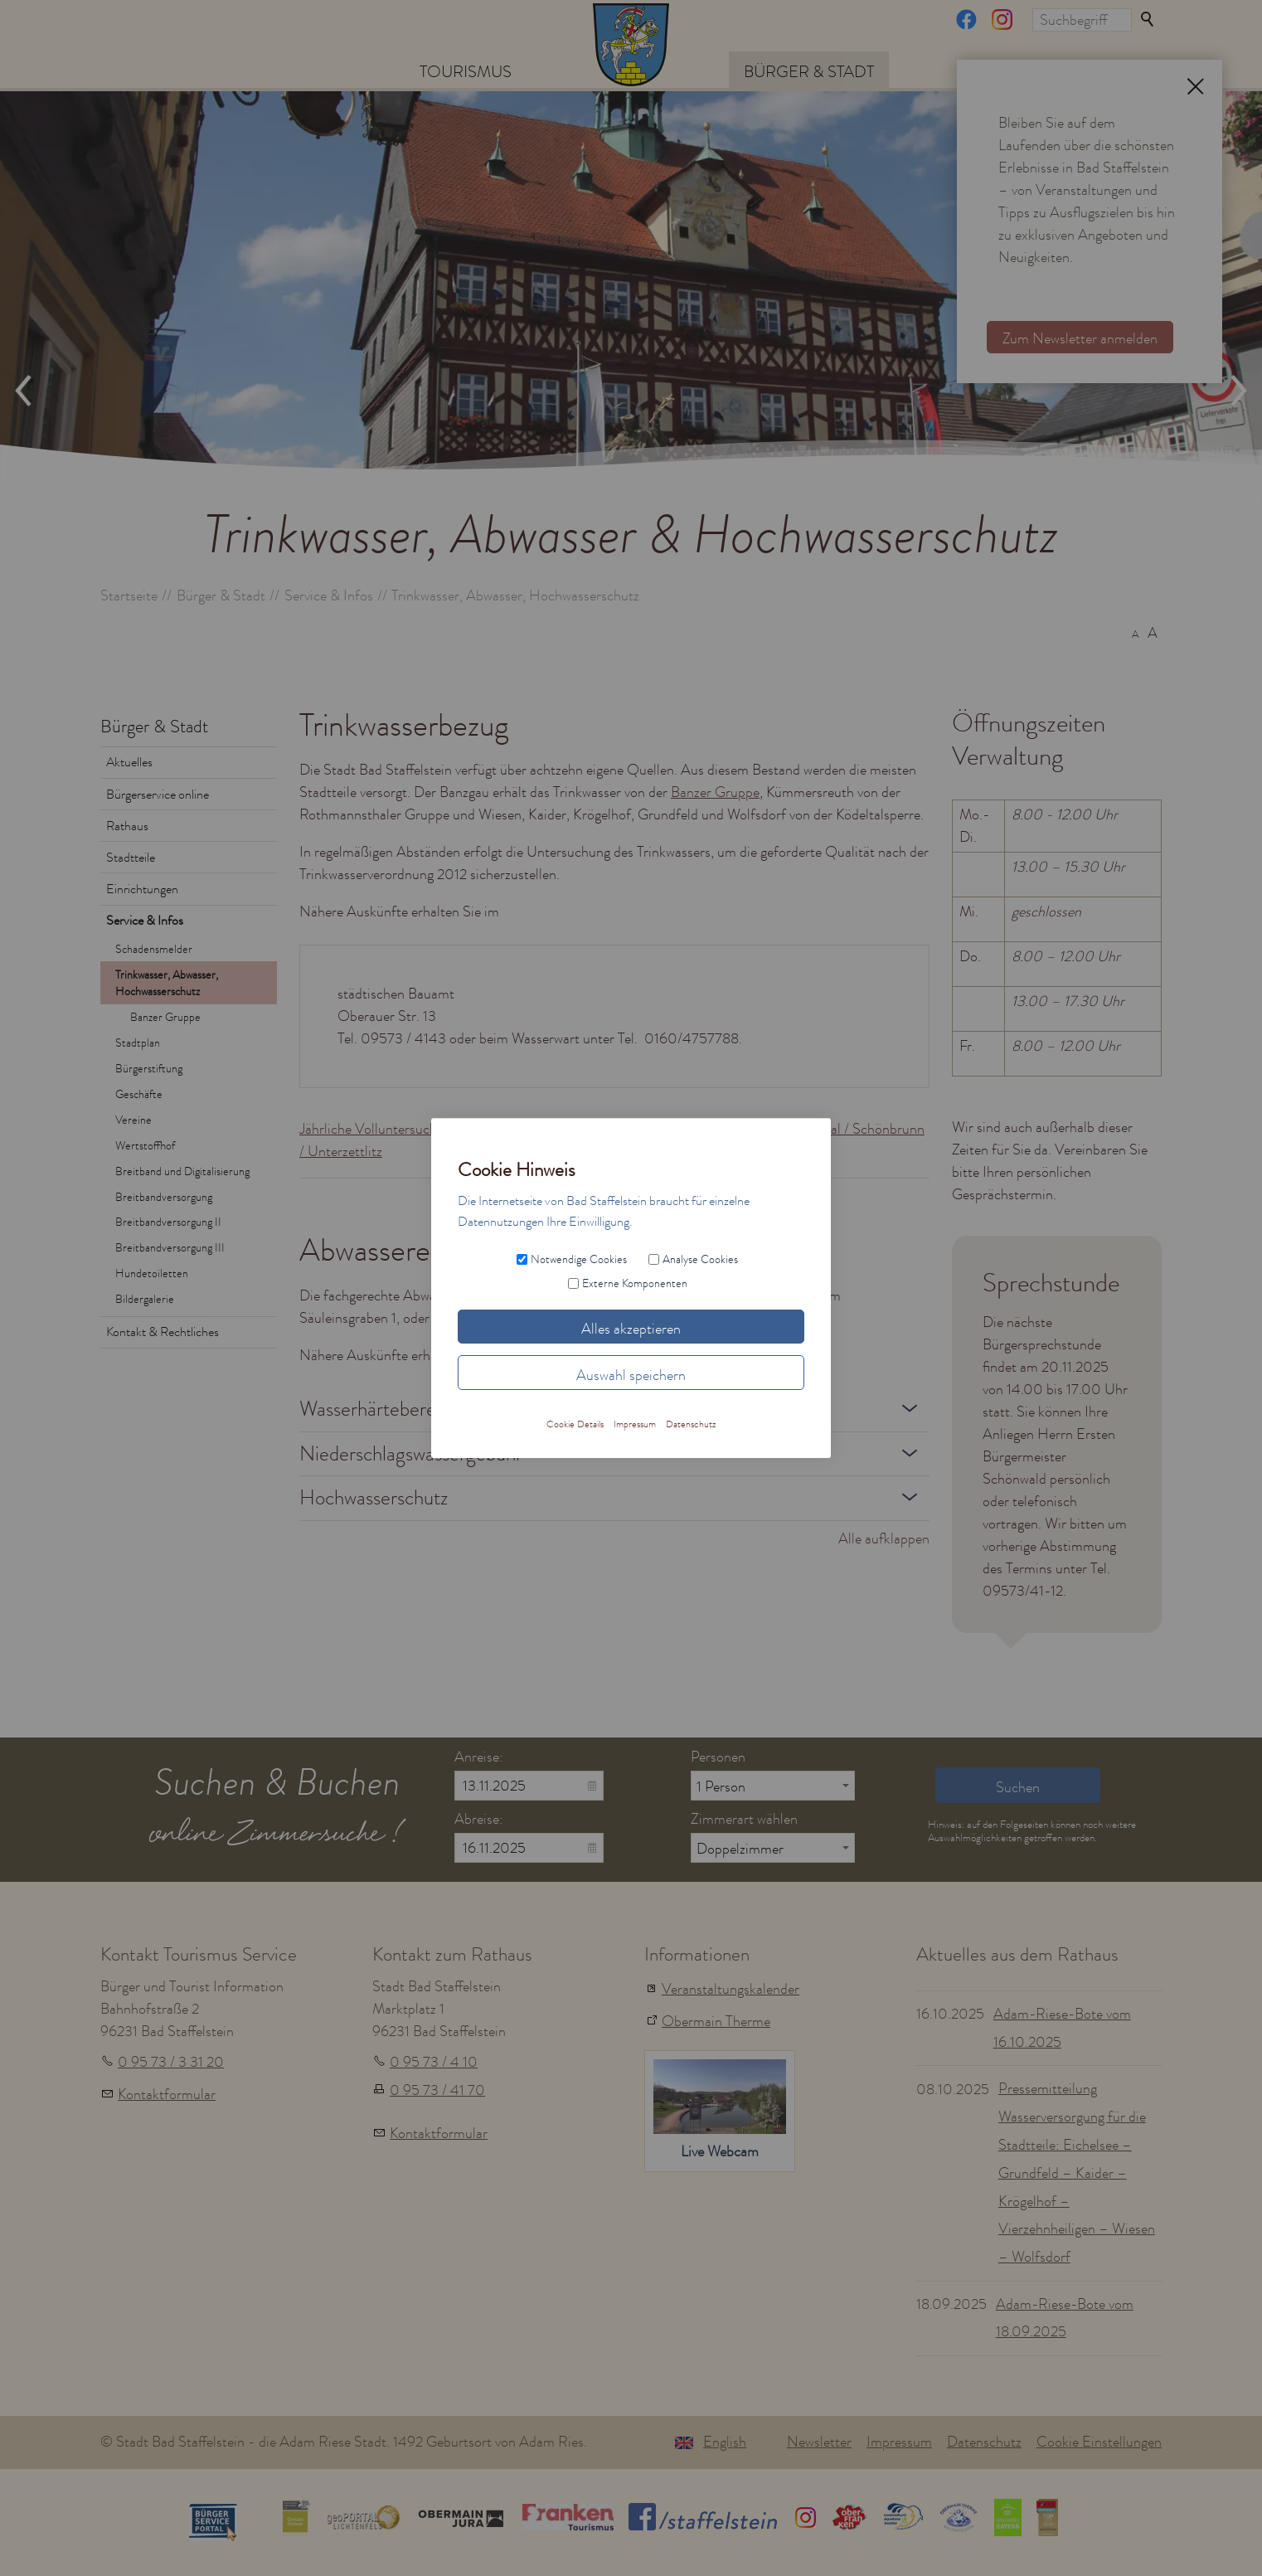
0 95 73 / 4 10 (434, 2062)
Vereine (133, 1119)
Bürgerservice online (157, 794)
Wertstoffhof (145, 1145)
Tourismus (466, 71)
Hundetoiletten (151, 1273)
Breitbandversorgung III (170, 1247)
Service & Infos (144, 920)
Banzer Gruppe (165, 1016)
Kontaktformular (167, 2094)
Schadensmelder (153, 948)
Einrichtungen (142, 889)
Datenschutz (984, 2442)
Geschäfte (139, 1093)
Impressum (899, 2442)
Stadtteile (130, 857)
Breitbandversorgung (163, 1196)
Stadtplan (137, 1042)
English (724, 2442)
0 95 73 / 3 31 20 (171, 2062)
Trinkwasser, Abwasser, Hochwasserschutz (166, 983)
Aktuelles (129, 762)
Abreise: (478, 1819)
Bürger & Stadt (809, 71)
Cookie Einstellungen (1099, 2442)
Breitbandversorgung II (168, 1221)
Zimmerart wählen (744, 1819)
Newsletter (819, 2442)
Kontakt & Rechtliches (162, 1332)
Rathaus (127, 826)
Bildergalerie (144, 1298)
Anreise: (478, 1757)
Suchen (1148, 20)
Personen (718, 1757)
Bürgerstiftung (148, 1068)
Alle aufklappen (884, 1538)
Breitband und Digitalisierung (182, 1171)
